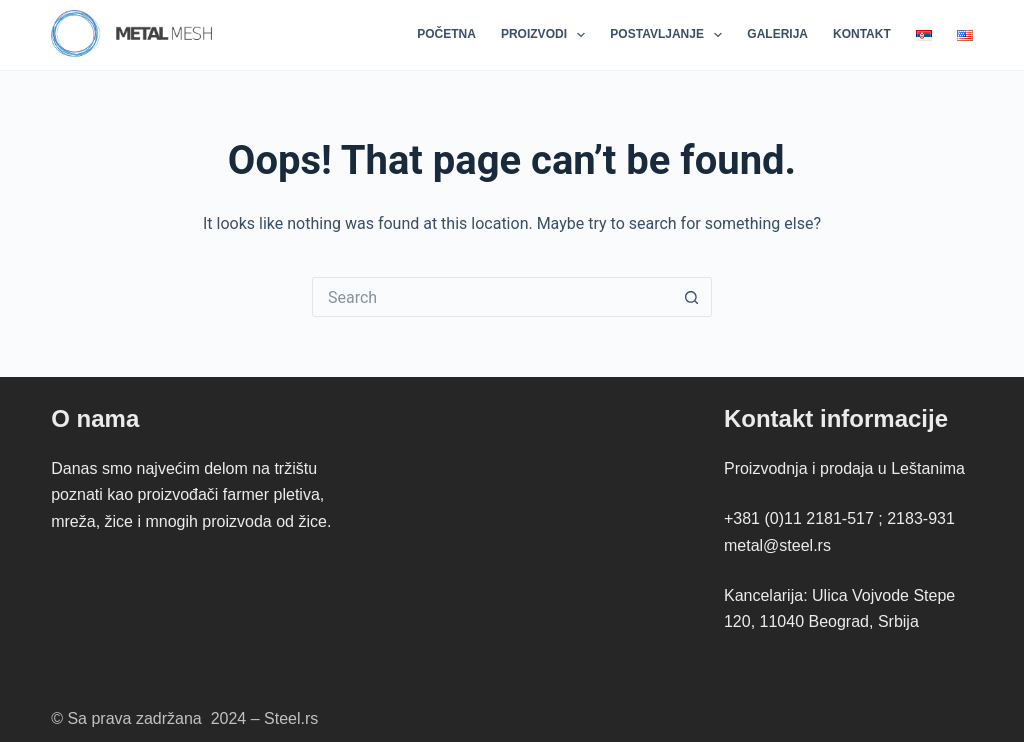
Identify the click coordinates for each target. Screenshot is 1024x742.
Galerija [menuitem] (777, 34)
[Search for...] (492, 297)
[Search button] (692, 297)
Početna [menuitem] (446, 34)
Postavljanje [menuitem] (670, 35)
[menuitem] (923, 35)
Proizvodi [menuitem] (547, 35)
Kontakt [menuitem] (862, 34)
